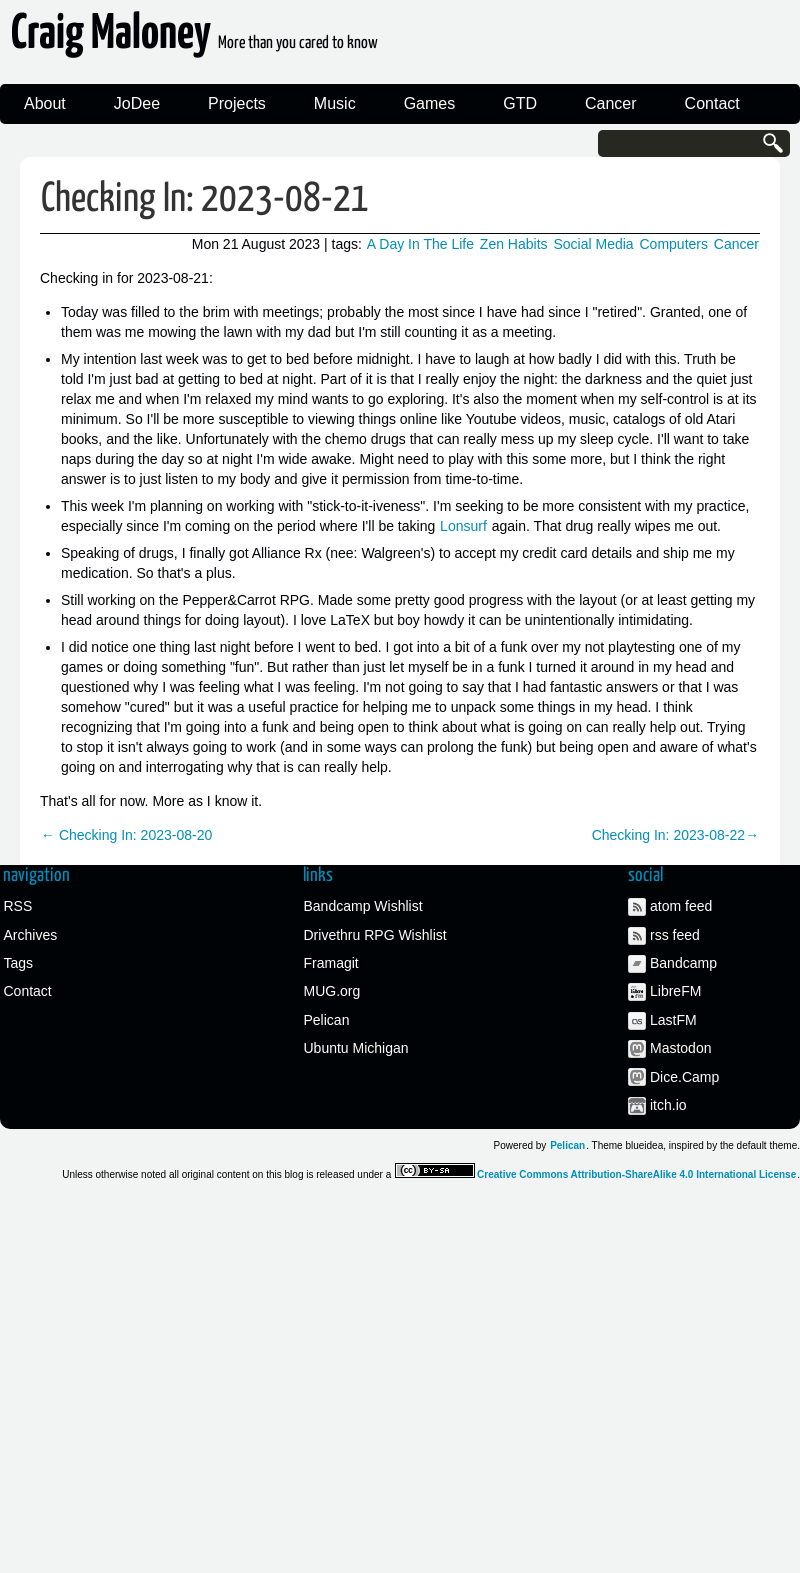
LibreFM (675, 991)
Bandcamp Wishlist (363, 906)
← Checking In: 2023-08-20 (126, 835)
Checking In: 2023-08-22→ (675, 835)
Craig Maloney (194, 39)
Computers (674, 244)
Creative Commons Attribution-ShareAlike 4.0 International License (636, 1174)
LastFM (673, 1020)
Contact (712, 103)
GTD (520, 103)
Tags (19, 963)
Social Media (593, 244)
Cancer (611, 103)
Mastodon (680, 1048)
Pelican (327, 1020)
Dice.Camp (684, 1077)
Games (430, 103)
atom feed (681, 906)
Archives (31, 935)
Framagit (331, 963)
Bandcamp (683, 963)
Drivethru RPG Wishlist (375, 935)
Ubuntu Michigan (356, 1048)
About (45, 103)
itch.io (668, 1105)
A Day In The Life (420, 244)
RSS (18, 906)
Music (335, 103)
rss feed (675, 935)
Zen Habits (514, 244)
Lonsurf (463, 526)
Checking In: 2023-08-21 (205, 199)
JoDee (137, 103)
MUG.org (332, 991)
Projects (237, 103)
